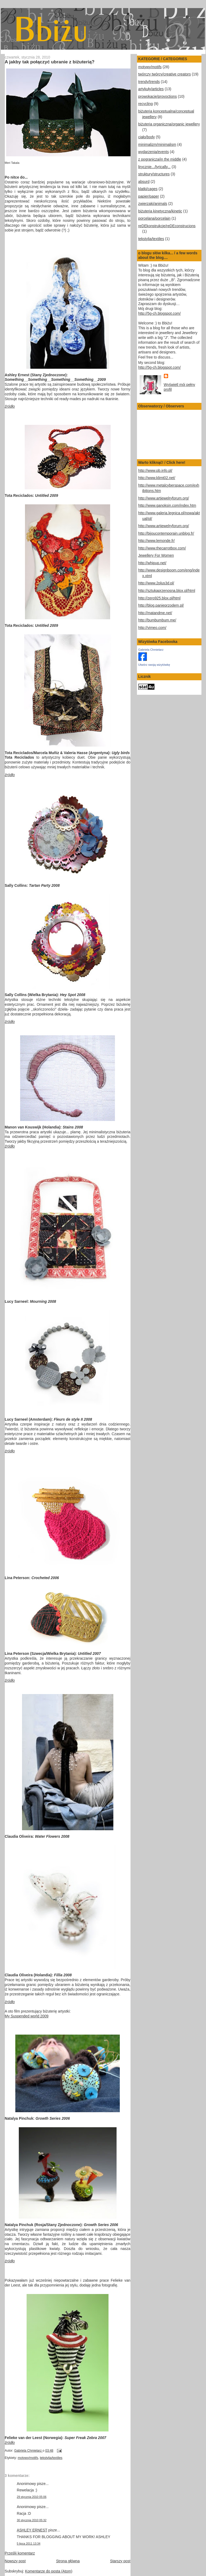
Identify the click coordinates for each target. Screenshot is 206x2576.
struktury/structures (154, 174)
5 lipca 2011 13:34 (29, 2543)
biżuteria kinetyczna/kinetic (160, 211)
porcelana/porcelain (154, 218)
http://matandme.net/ (155, 613)
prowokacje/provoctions (157, 97)
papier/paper (148, 196)
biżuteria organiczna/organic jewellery (169, 124)
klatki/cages (148, 189)
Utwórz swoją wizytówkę (154, 664)
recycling (145, 104)
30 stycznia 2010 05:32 (31, 2520)
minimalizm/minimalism (157, 145)
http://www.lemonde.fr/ (156, 541)
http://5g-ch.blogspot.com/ (159, 314)
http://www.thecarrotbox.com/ (162, 548)
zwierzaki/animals (152, 204)
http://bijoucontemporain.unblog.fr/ (166, 533)
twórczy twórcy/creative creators (164, 74)
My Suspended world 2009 (27, 2016)
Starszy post (120, 2561)
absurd (144, 182)
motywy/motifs (28, 2458)
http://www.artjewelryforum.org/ (163, 498)
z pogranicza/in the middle (159, 159)
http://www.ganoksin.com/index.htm (167, 506)
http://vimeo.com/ (152, 628)
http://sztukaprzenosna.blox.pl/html (166, 591)
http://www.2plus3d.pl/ (156, 583)
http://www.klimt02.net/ (156, 478)
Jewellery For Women (156, 555)
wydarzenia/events (153, 152)
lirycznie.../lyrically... (154, 167)
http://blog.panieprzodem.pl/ (161, 605)
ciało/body (146, 137)
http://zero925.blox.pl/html (159, 598)
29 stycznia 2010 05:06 (31, 2496)
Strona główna (68, 2561)
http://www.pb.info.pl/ (155, 471)
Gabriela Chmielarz (151, 649)
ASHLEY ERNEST (32, 2530)
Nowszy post (15, 2561)
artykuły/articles (151, 89)
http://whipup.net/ (152, 563)
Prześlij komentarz (20, 2553)
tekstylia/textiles (51, 2458)
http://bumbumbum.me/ (157, 620)
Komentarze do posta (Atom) (48, 2571)
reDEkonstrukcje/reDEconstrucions (167, 226)
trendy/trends (149, 82)
